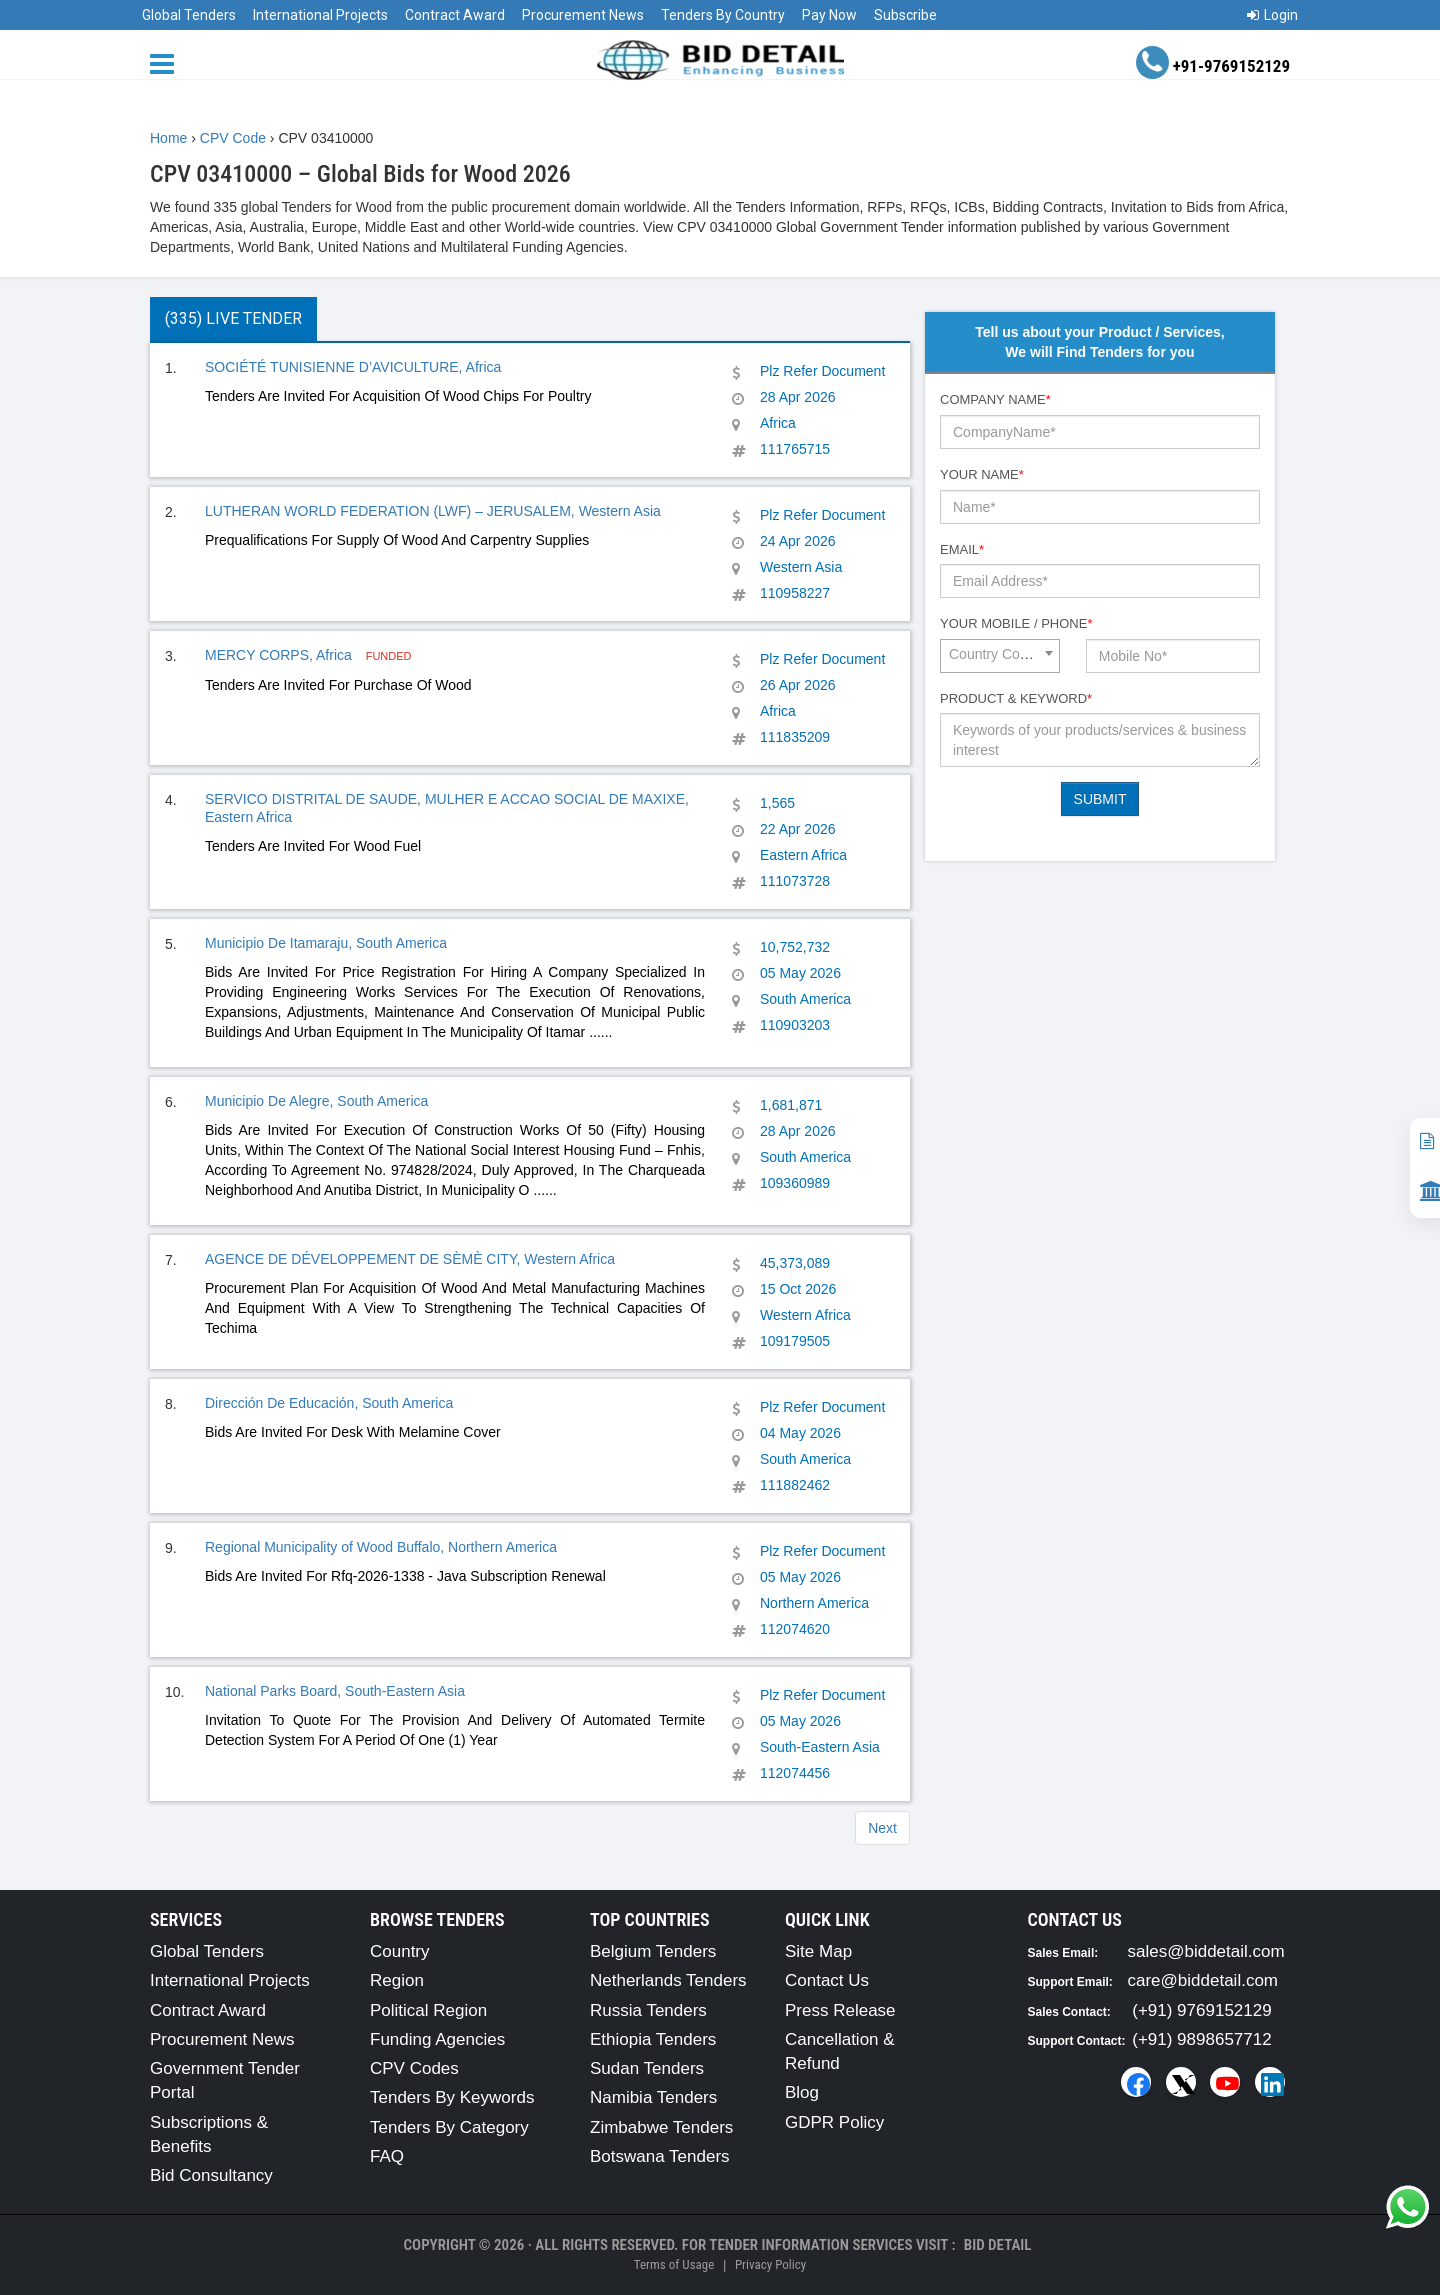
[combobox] (1000, 656)
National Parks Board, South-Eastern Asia (335, 1691)
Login (1272, 15)
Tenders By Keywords (452, 2097)
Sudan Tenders (647, 2068)
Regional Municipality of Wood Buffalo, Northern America (381, 1547)
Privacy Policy (770, 2264)
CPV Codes (414, 2068)
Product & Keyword (1016, 698)
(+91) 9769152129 (1201, 2010)
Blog (802, 2092)
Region (397, 1980)
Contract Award (455, 15)
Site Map (818, 1951)
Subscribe (905, 15)
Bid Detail (998, 2245)
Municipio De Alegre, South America (316, 1101)
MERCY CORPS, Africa (280, 655)
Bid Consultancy (211, 2175)
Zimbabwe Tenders (661, 2127)
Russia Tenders (648, 2010)
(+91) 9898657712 (1201, 2039)
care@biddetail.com (1203, 1980)
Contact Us (827, 1980)
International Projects (320, 15)
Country (400, 1951)
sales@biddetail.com (1206, 1951)
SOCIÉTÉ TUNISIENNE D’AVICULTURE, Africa (353, 367)
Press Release (840, 2010)
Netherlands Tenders (668, 1980)
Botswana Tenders (660, 2156)
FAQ (387, 2156)
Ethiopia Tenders (653, 2039)
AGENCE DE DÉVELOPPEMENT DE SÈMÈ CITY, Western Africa (410, 1259)
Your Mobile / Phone (1016, 623)
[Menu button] (167, 62)
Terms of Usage (674, 2264)
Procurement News (583, 15)
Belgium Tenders (653, 1951)
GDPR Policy (834, 2122)
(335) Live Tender (233, 318)
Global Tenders (189, 15)
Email (962, 549)
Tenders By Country (723, 15)
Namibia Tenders (653, 2097)
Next (882, 1828)
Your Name (982, 474)
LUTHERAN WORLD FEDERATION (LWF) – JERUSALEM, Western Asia (433, 511)
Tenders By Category (449, 2127)
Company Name (995, 399)
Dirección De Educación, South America (329, 1403)
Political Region (428, 2010)
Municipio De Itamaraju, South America (326, 943)
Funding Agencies (437, 2039)
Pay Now (829, 15)
